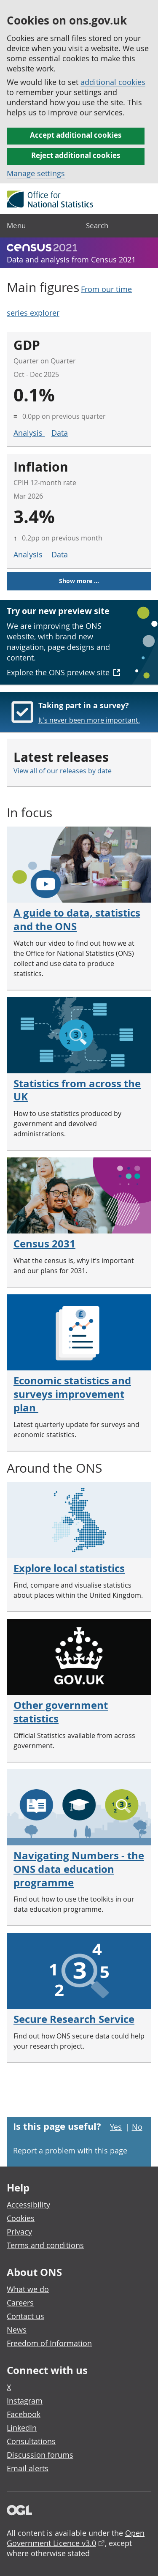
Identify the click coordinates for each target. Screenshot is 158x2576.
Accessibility (28, 2204)
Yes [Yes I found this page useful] (116, 2127)
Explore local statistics (69, 1568)
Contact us (25, 2316)
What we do (28, 2289)
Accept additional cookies (75, 135)
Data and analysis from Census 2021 (71, 259)
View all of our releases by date (62, 770)
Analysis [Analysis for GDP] (29, 433)
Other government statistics (60, 1712)
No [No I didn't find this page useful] (137, 2127)
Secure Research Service (73, 2019)
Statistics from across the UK (77, 1090)
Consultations (31, 2441)
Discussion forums (40, 2455)
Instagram (25, 2401)
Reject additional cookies (75, 155)
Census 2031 (44, 1243)
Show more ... (79, 581)
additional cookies (112, 82)
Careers (20, 2303)
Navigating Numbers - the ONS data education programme (78, 1869)
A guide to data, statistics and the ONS (76, 919)
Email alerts (27, 2468)
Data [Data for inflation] (59, 554)
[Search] (118, 225)
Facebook (23, 2414)
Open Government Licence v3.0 (76, 2538)
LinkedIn (22, 2428)
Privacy (19, 2232)
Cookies (21, 2218)
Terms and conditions (45, 2245)
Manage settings (36, 173)
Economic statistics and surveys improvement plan (72, 1394)
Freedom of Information (49, 2343)
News (17, 2330)
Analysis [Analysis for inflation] (29, 554)
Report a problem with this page (70, 2150)
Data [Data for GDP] (59, 433)
